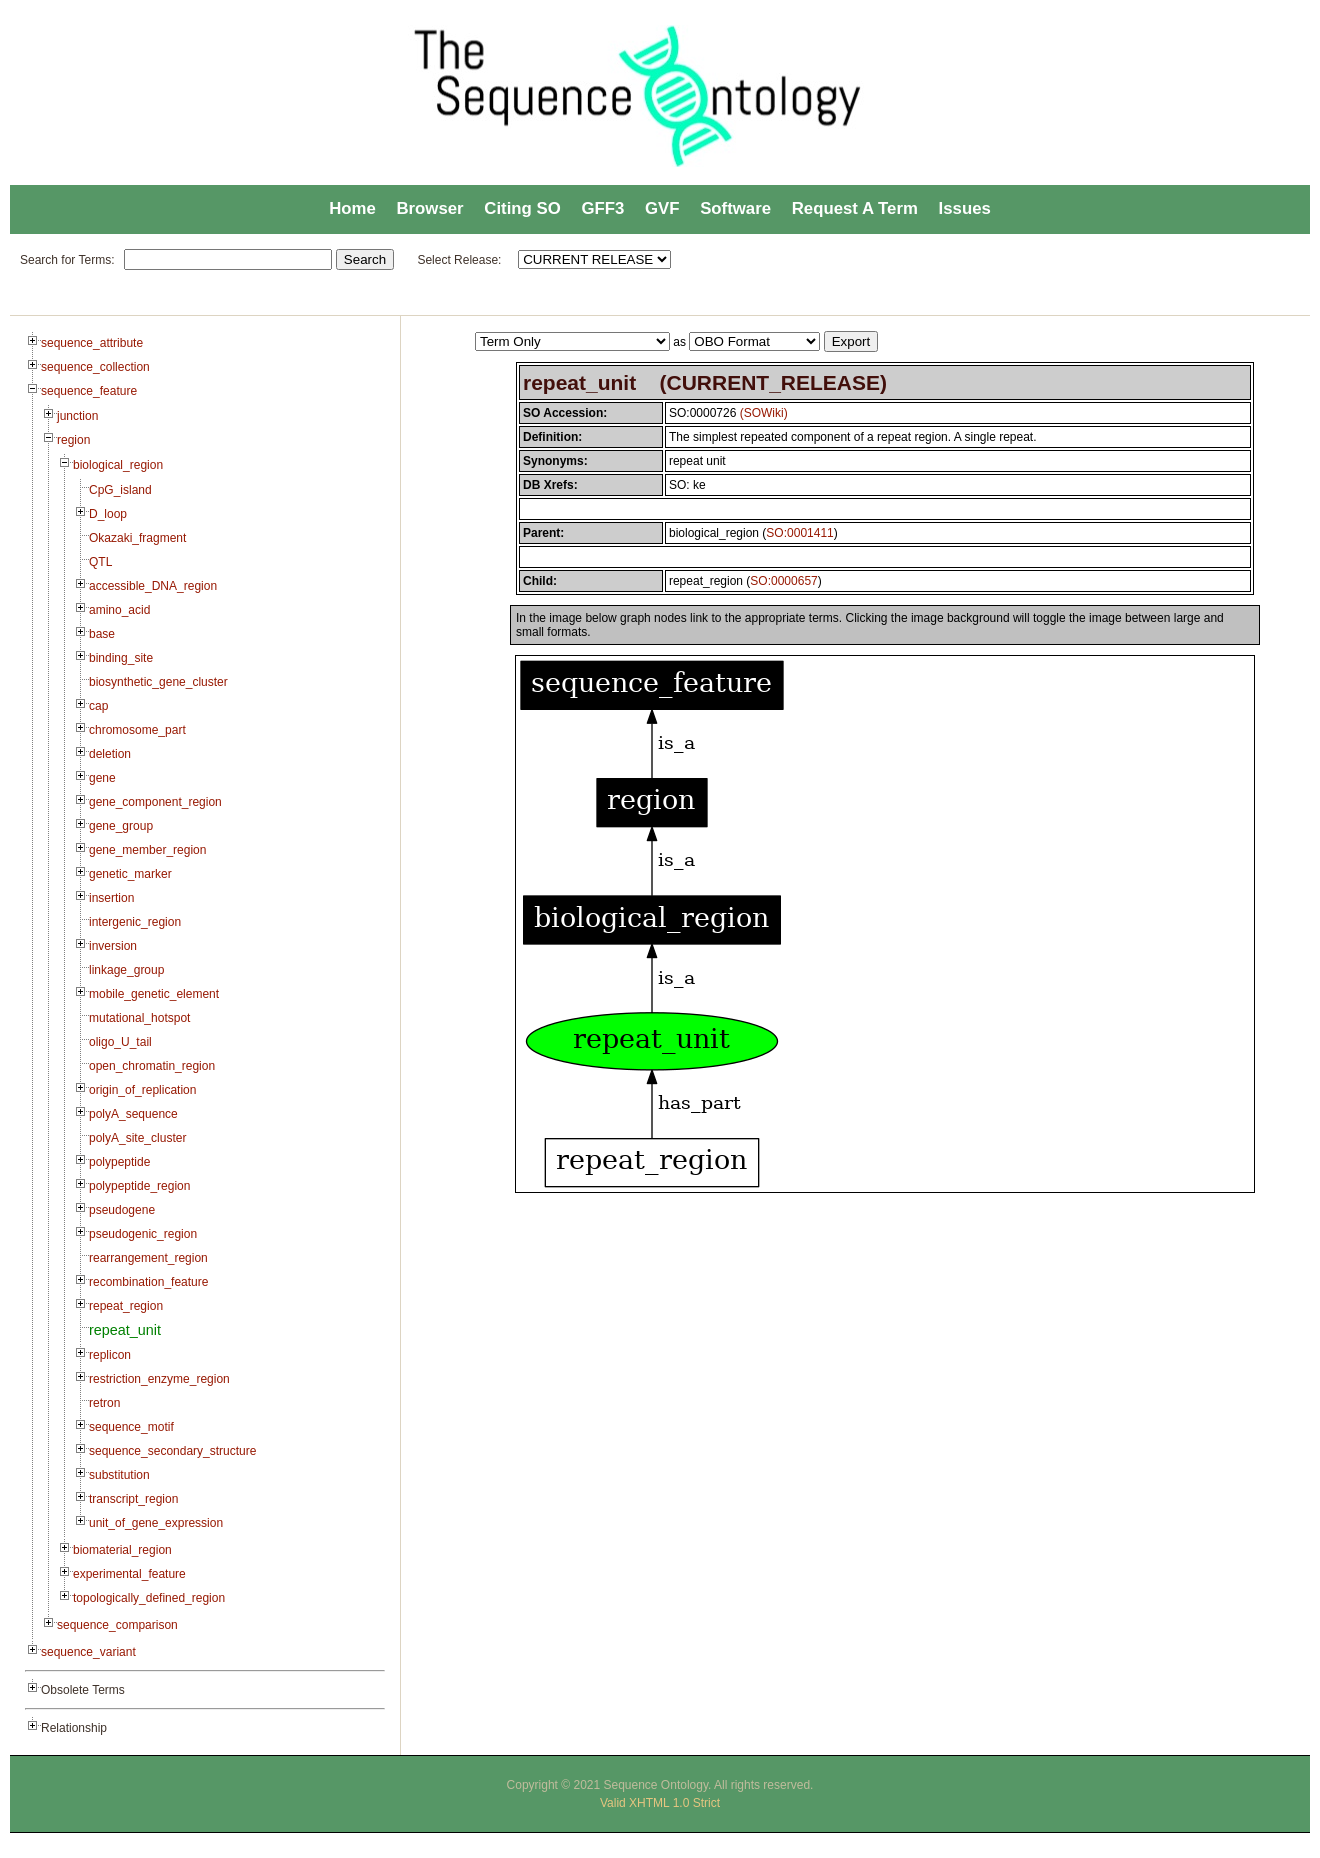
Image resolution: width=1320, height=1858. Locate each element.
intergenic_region (135, 922)
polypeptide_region (139, 1186)
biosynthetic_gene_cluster (158, 682)
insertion (111, 898)
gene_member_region (147, 850)
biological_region (118, 465)
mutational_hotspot (139, 1018)
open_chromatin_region (152, 1066)
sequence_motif (131, 1427)
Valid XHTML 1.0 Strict (660, 1803)
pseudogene (122, 1210)
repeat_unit (125, 1330)
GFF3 (602, 208)
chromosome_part (137, 730)
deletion (110, 754)
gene (102, 778)
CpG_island (120, 490)
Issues (965, 208)
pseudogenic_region (143, 1234)
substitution (119, 1475)
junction (77, 416)
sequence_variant (88, 1652)
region (73, 440)
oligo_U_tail (120, 1042)
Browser (429, 208)
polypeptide (119, 1162)
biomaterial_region (122, 1550)
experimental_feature (129, 1574)
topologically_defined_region (149, 1598)
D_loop (108, 514)
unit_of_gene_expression (156, 1523)
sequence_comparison (117, 1625)
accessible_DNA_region (153, 586)
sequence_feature (89, 391)
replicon (110, 1355)
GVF (662, 208)
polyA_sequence (133, 1114)
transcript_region (133, 1499)
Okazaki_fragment (137, 538)
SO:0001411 (799, 533)
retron (104, 1403)
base (102, 634)
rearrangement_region (148, 1258)
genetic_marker (130, 874)
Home (352, 208)
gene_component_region (155, 802)
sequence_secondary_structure (172, 1451)
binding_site (121, 658)
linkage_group (126, 970)
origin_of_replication (142, 1090)
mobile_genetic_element (154, 994)
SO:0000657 (783, 581)
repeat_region (126, 1306)
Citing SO (522, 208)
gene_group (121, 826)
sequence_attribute (92, 343)
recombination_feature (148, 1282)
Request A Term (855, 208)
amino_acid (119, 610)
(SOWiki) (764, 413)
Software (735, 208)
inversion (113, 946)
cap (98, 706)
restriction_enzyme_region (159, 1379)
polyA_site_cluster (137, 1138)
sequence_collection (95, 367)
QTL (100, 562)
